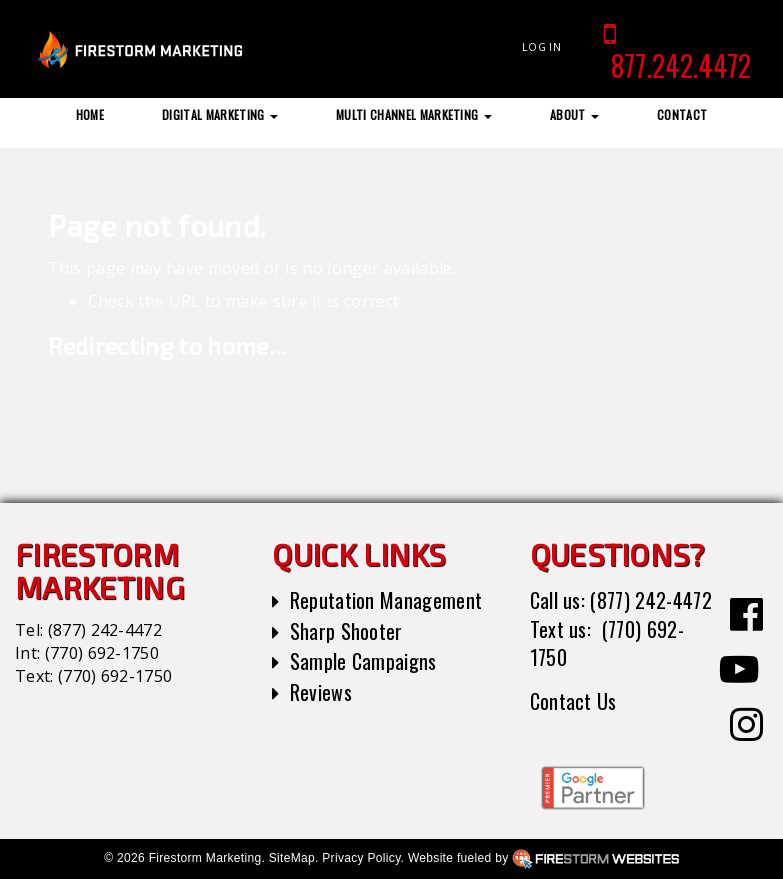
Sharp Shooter (346, 631)
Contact (682, 114)
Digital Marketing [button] (220, 114)
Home (90, 114)
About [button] (574, 114)
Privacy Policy (361, 858)
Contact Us (573, 701)
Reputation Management (386, 600)
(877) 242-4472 (105, 630)
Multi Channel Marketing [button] (414, 114)
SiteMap (292, 858)
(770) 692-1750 (102, 653)
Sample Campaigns (363, 661)
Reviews (321, 692)
